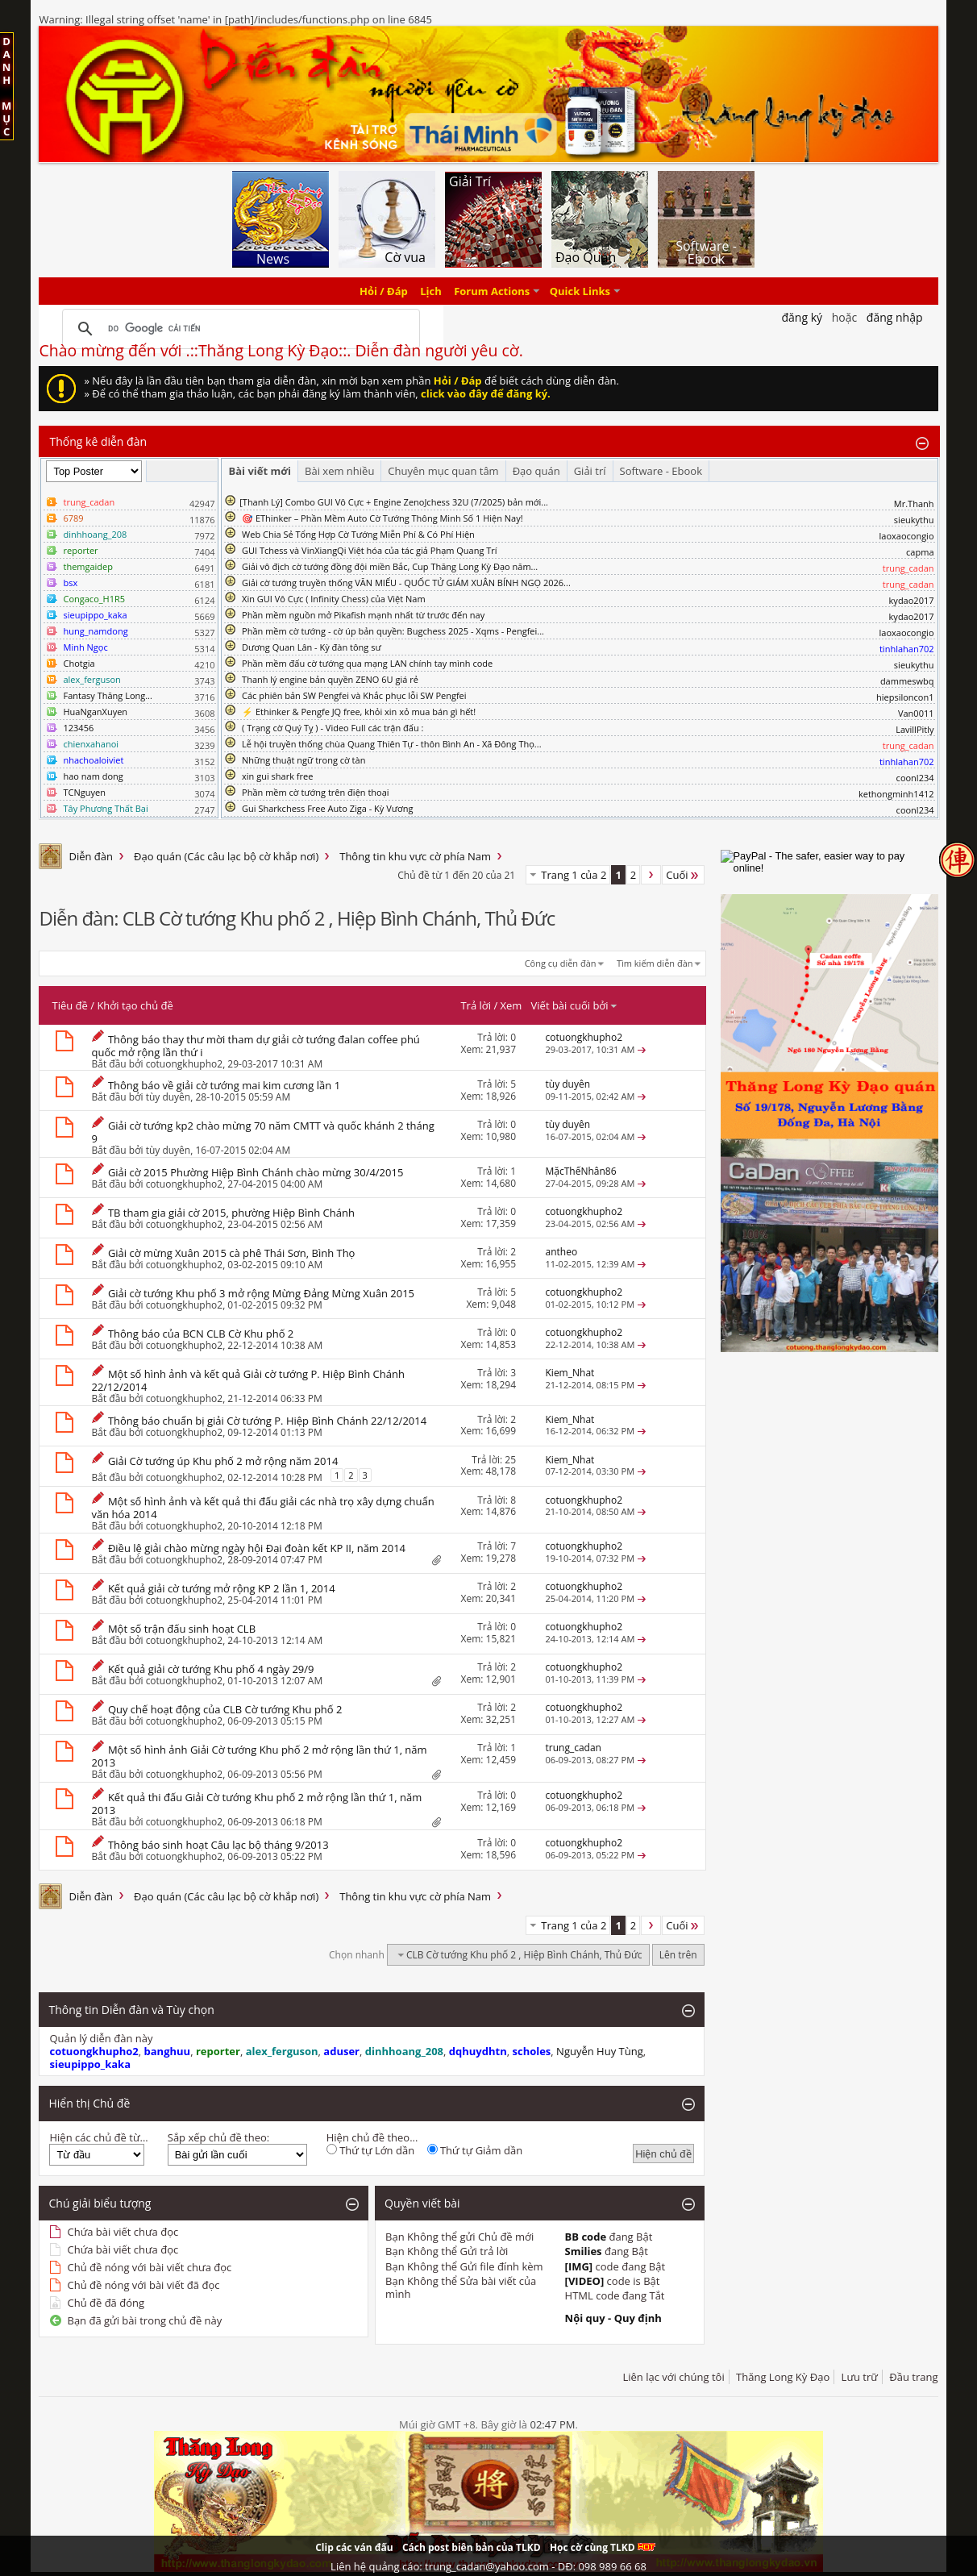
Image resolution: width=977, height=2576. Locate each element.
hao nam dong (93, 776)
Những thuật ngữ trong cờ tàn (303, 760)
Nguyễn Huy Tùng (599, 2051)
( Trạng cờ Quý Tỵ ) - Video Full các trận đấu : (332, 728)
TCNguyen (84, 792)
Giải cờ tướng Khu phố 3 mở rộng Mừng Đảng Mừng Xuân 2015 (261, 1293)
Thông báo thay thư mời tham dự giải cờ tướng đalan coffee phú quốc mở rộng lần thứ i (255, 1045)
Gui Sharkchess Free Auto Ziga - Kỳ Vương (327, 808)
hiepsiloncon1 (905, 697)
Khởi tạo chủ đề (135, 1005)
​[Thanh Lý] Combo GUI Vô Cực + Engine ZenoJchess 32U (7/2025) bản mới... (393, 502)
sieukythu (914, 520)
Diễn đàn (91, 856)
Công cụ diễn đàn (561, 963)
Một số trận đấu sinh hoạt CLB (182, 1628)
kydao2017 (911, 600)
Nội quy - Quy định (613, 2318)
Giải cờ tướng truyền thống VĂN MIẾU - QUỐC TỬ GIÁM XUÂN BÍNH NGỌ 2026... (406, 582)
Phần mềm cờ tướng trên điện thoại (315, 792)
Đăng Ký (801, 317)
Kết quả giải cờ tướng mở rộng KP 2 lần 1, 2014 (221, 1588)
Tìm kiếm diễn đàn (655, 963)
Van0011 (916, 713)
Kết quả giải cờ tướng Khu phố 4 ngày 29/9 (211, 1669)
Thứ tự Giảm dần (475, 2150)
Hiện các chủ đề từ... (98, 2137)
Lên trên (678, 1955)
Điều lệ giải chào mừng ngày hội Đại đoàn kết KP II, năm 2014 (256, 1548)
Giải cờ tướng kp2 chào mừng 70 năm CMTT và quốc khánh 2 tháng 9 (262, 1132)
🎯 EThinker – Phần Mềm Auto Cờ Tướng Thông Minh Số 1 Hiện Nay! (382, 518)
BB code (586, 2236)
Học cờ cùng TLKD (602, 2547)
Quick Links (580, 291)
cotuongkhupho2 (184, 1064)
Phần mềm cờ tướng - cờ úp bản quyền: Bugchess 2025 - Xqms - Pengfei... (393, 631)
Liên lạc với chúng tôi (673, 2377)
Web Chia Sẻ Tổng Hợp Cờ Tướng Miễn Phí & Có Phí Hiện (358, 534)
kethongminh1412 (896, 794)
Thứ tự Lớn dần (370, 2150)
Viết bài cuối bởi (574, 1005)
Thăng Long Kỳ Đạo (782, 2377)
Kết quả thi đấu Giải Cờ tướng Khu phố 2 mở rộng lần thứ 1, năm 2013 (256, 1803)
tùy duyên (168, 1097)
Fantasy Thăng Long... (107, 695)
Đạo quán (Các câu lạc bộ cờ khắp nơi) (226, 856)
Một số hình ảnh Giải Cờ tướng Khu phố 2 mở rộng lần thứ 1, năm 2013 (258, 1756)
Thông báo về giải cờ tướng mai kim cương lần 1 (224, 1085)
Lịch (431, 291)
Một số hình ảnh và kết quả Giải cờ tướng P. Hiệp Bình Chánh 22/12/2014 (247, 1380)
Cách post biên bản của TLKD (471, 2547)
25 (510, 1460)
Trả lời (475, 1005)
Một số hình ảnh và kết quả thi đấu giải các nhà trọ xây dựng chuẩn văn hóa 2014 (262, 1507)
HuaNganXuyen (95, 711)
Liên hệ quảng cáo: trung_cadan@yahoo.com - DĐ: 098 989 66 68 (488, 2566)
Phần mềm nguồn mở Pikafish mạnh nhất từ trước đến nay (363, 615)
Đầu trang (913, 2377)
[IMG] (579, 2266)
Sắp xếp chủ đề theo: (218, 2137)
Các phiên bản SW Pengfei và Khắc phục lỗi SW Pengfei (354, 695)
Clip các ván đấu (354, 2547)
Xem (511, 1005)
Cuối (683, 875)
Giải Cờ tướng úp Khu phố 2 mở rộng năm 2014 (223, 1461)
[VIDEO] (585, 2281)
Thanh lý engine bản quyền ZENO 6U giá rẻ (330, 679)
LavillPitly (914, 729)
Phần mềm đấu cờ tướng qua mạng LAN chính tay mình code (367, 663)
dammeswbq (907, 681)
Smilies (583, 2251)
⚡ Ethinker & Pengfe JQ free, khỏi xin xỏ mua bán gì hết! (359, 711)
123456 (78, 728)
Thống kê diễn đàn (98, 441)
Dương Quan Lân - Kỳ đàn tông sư (311, 647)
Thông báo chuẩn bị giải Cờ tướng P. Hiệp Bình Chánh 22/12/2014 (267, 1420)
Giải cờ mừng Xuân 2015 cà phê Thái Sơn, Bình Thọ (231, 1253)
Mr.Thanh (914, 503)
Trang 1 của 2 (573, 875)
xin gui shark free (277, 776)
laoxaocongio (906, 536)
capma (919, 552)
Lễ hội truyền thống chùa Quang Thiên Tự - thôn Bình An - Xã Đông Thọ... (391, 744)
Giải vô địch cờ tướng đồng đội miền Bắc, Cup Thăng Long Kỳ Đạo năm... (390, 566)
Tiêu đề (69, 1005)
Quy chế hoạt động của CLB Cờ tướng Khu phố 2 (225, 1709)
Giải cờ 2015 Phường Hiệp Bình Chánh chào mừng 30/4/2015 (255, 1172)
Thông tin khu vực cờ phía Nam (415, 856)
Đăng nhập (895, 317)
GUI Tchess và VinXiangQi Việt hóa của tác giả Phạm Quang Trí (369, 550)
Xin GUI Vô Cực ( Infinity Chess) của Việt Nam (334, 599)
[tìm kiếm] (238, 329)
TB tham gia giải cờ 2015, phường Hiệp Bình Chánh (231, 1212)
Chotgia (78, 663)
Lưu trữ (860, 2377)
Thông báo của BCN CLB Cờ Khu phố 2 (200, 1333)
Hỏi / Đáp (384, 291)
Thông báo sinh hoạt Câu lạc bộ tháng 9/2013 (218, 1844)
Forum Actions (492, 291)
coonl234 (915, 778)
